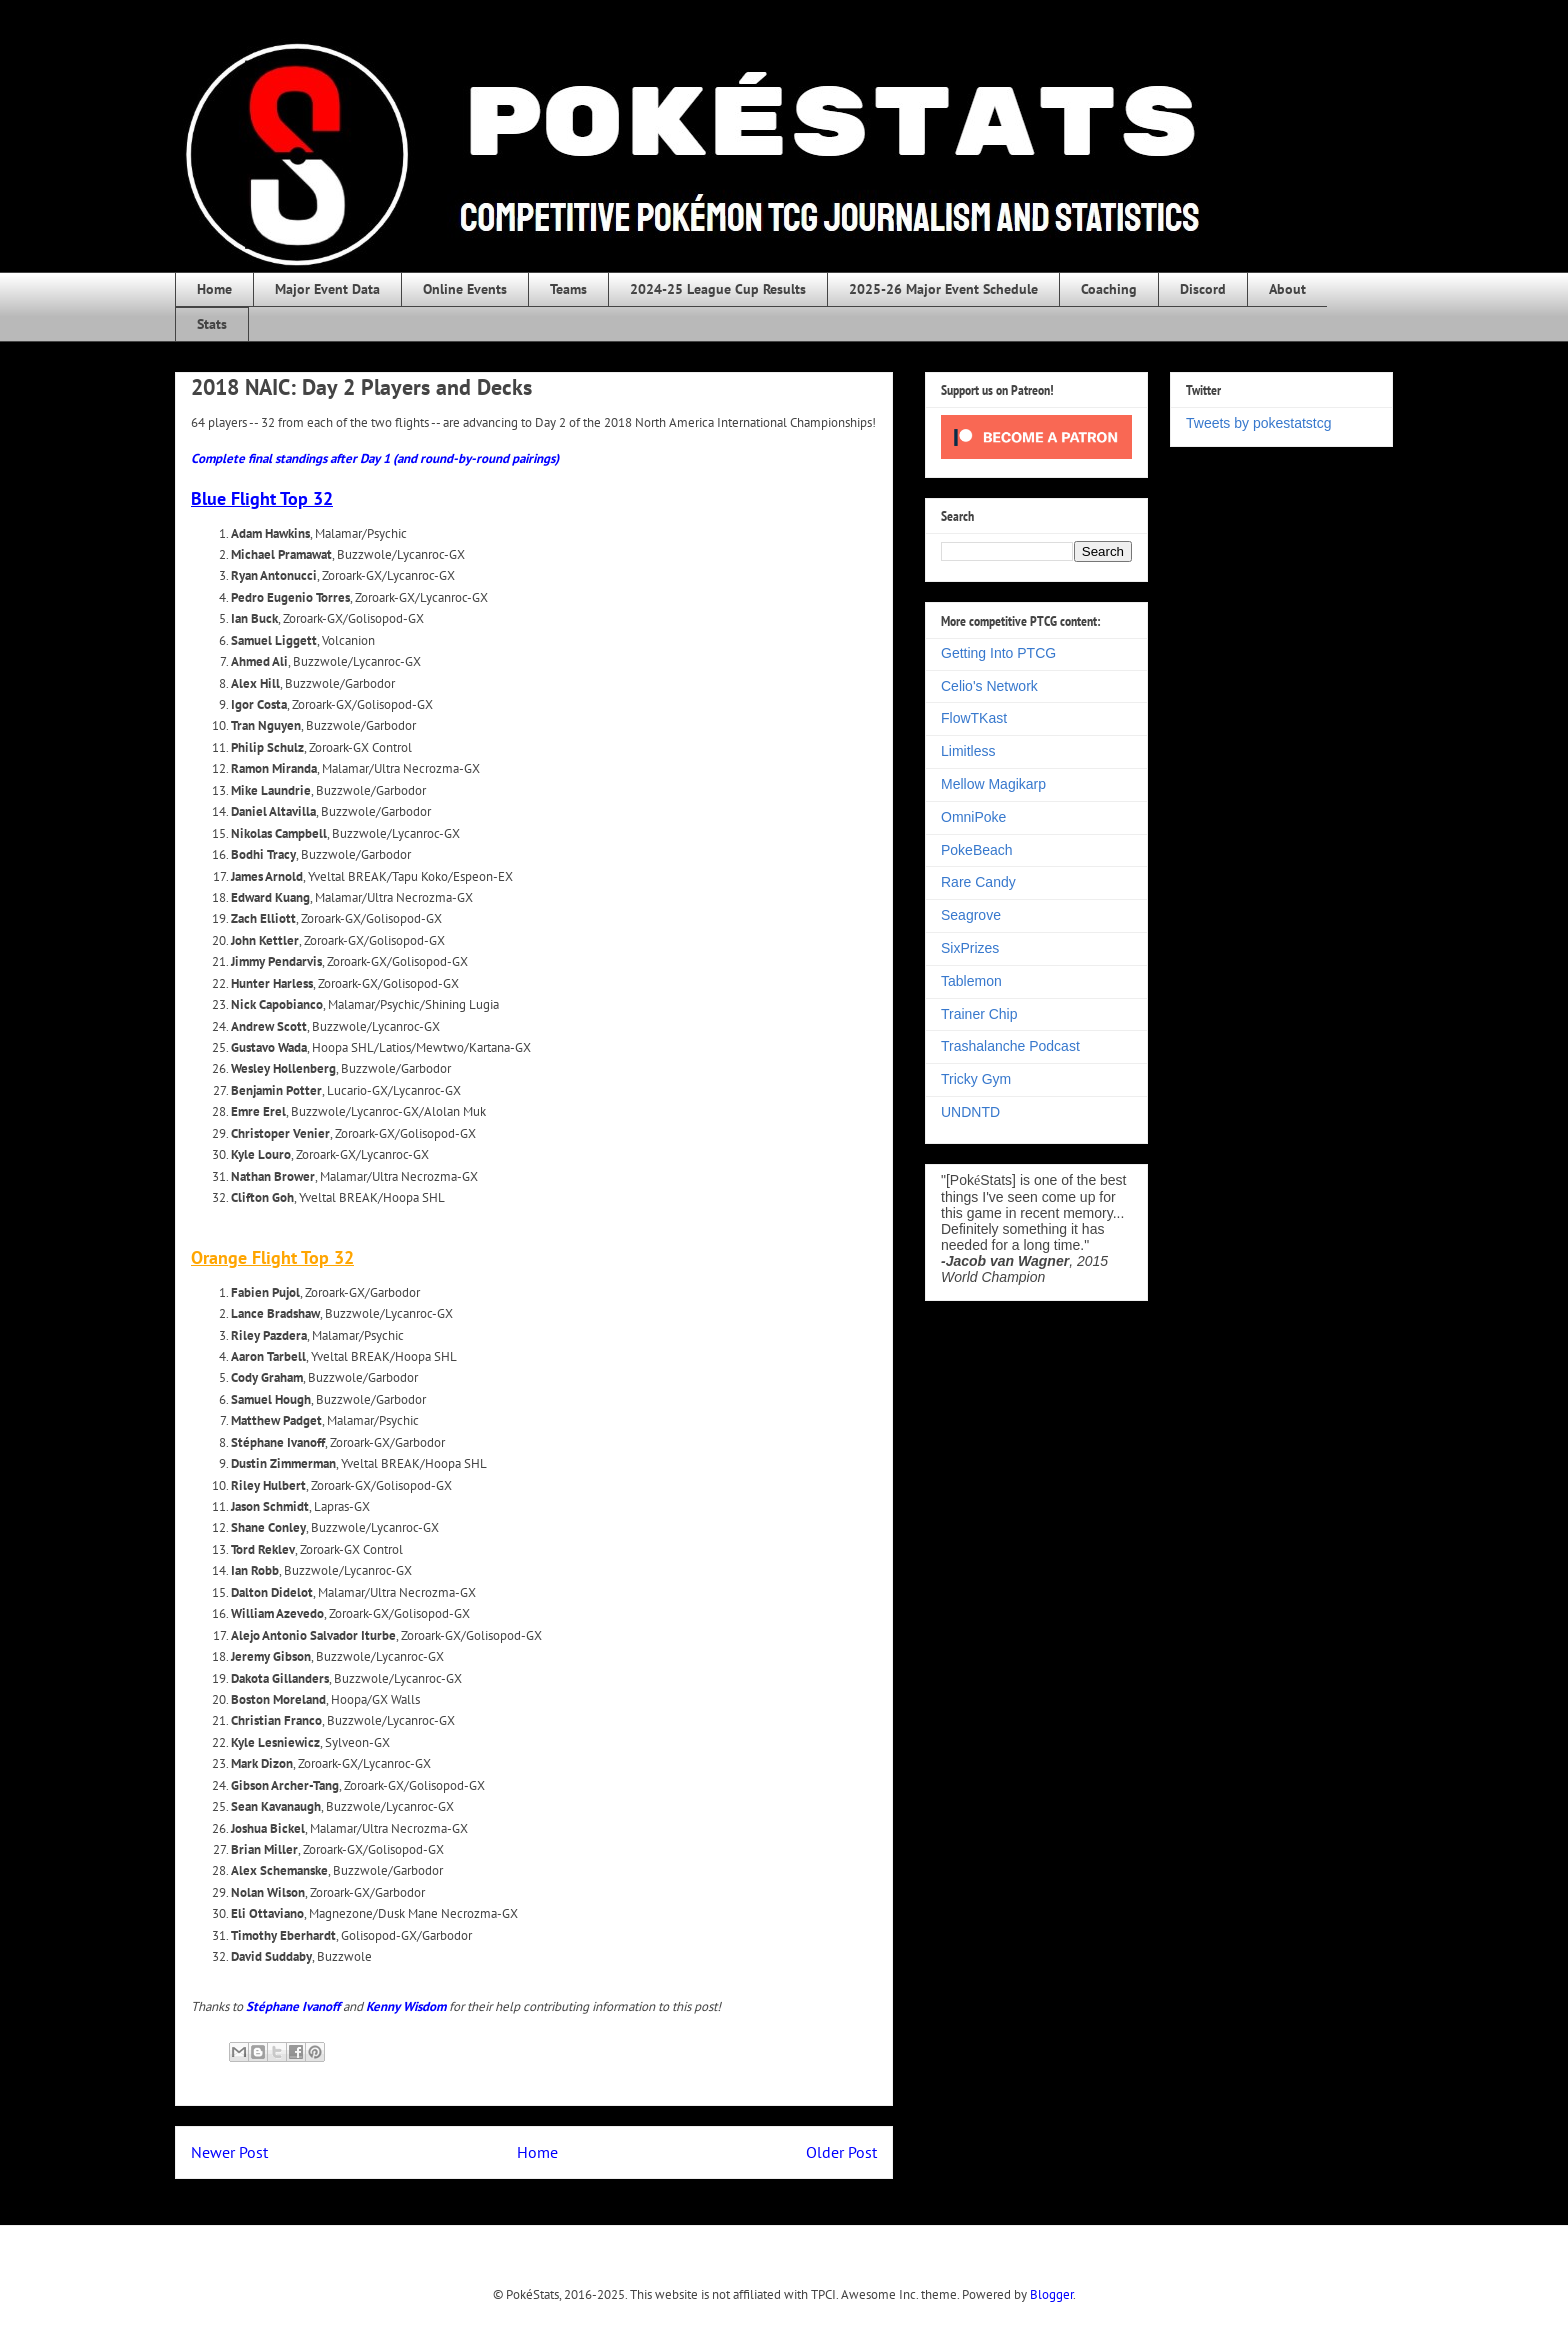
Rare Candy (978, 882)
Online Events (465, 289)
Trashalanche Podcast (1010, 1046)
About (1287, 289)
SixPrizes (970, 948)
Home (214, 289)
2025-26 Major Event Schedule (943, 289)
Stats (212, 324)
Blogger (1051, 2294)
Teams (568, 289)
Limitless (968, 751)
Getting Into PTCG (998, 653)
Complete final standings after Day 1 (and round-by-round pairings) (375, 458)
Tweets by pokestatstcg (1259, 423)
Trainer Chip (979, 1014)
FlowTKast (974, 718)
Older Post (841, 2152)
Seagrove (971, 915)
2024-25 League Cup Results (718, 289)
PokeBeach (977, 850)
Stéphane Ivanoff (293, 2006)
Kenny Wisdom (406, 2006)
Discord (1203, 289)
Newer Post (229, 2152)
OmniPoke (973, 817)
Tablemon (971, 981)
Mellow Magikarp (993, 784)
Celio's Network (989, 686)
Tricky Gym (976, 1079)
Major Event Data (327, 289)
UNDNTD (970, 1112)
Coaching (1109, 289)
